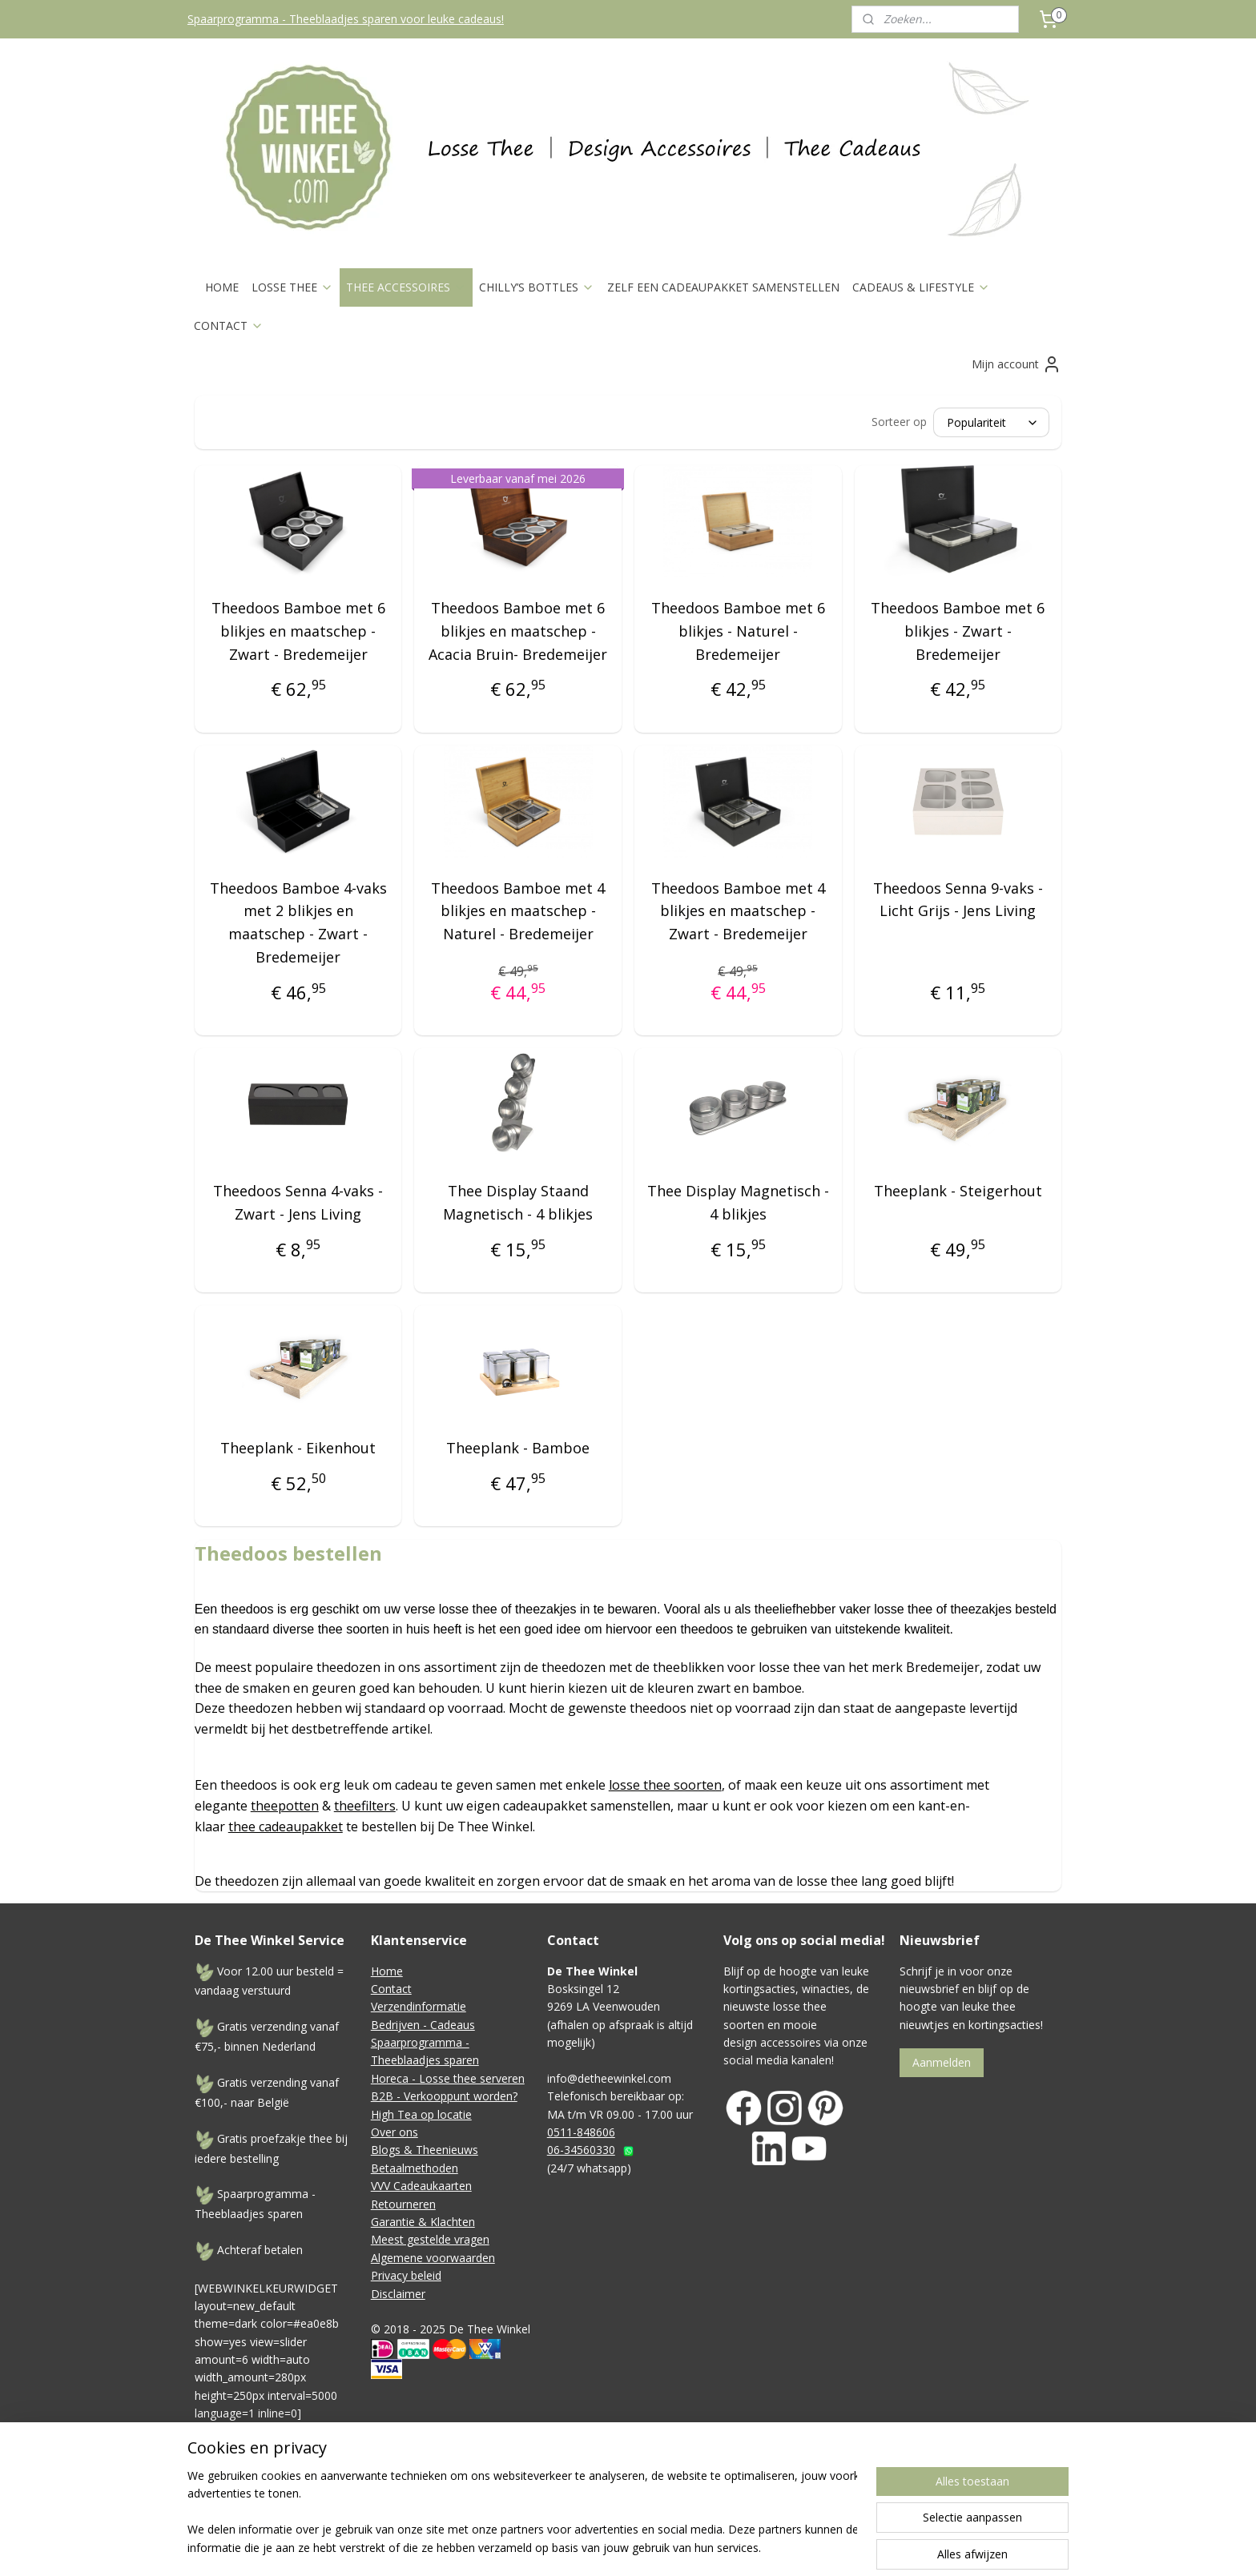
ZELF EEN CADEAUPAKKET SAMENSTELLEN (723, 287)
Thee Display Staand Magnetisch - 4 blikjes (518, 1202)
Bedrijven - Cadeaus (423, 2024)
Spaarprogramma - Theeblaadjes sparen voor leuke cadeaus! (345, 18)
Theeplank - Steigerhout (958, 1190)
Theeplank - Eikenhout (298, 1447)
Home (387, 1971)
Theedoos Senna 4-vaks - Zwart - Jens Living (298, 1202)
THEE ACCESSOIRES (406, 287)
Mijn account (1016, 364)
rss (710, 2497)
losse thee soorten (665, 1785)
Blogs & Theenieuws (424, 2149)
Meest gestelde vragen (430, 2239)
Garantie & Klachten (423, 2221)
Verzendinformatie (418, 2006)
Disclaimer (398, 2293)
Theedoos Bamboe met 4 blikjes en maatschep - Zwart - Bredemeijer (738, 911)
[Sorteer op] (991, 422)
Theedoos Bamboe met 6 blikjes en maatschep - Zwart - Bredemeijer (298, 631)
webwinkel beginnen (771, 2497)
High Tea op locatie (421, 2114)
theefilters (365, 1805)
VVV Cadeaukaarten (421, 2185)
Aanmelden (941, 2062)
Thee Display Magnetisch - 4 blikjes (738, 1202)
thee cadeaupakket (285, 1826)
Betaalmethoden (414, 2168)
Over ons (394, 2132)
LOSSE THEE (292, 287)
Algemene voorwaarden (433, 2257)
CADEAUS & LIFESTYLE (921, 287)
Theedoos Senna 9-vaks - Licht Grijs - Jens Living (958, 899)
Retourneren (403, 2204)
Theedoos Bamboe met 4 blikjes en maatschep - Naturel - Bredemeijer (518, 911)
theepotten (285, 1805)
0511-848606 (581, 2132)
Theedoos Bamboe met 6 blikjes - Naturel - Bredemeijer (738, 631)
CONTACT (229, 325)
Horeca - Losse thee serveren (448, 2078)
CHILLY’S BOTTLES (536, 287)
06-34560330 (581, 2149)
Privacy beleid (406, 2275)
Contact (391, 1988)
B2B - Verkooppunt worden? (444, 2096)
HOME (222, 287)
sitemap (676, 2497)
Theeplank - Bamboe (518, 1447)
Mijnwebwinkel (911, 2497)
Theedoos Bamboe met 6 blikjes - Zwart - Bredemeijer (958, 631)
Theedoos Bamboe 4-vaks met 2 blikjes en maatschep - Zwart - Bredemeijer (298, 922)
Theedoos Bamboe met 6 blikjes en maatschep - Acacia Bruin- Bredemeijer (518, 631)
